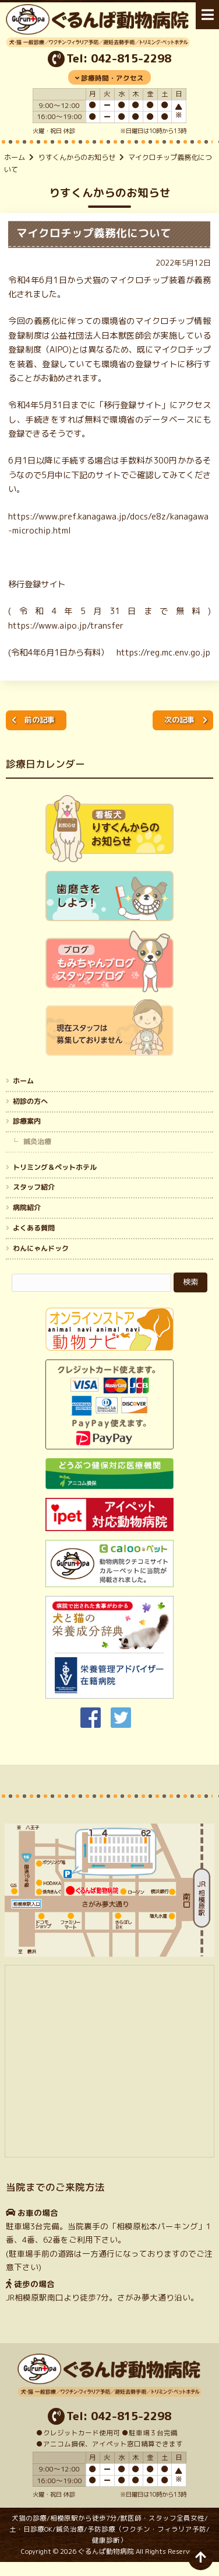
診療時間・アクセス (112, 78)
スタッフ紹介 (34, 1187)
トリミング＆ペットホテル (55, 1167)
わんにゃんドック (41, 1248)
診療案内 (27, 1121)
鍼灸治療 (37, 1141)
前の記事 (39, 719)
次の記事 (179, 719)
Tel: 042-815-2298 (118, 58)
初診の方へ (30, 1101)
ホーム (14, 157)
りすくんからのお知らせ (76, 157)
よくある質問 (34, 1228)
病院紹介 (27, 1207)
